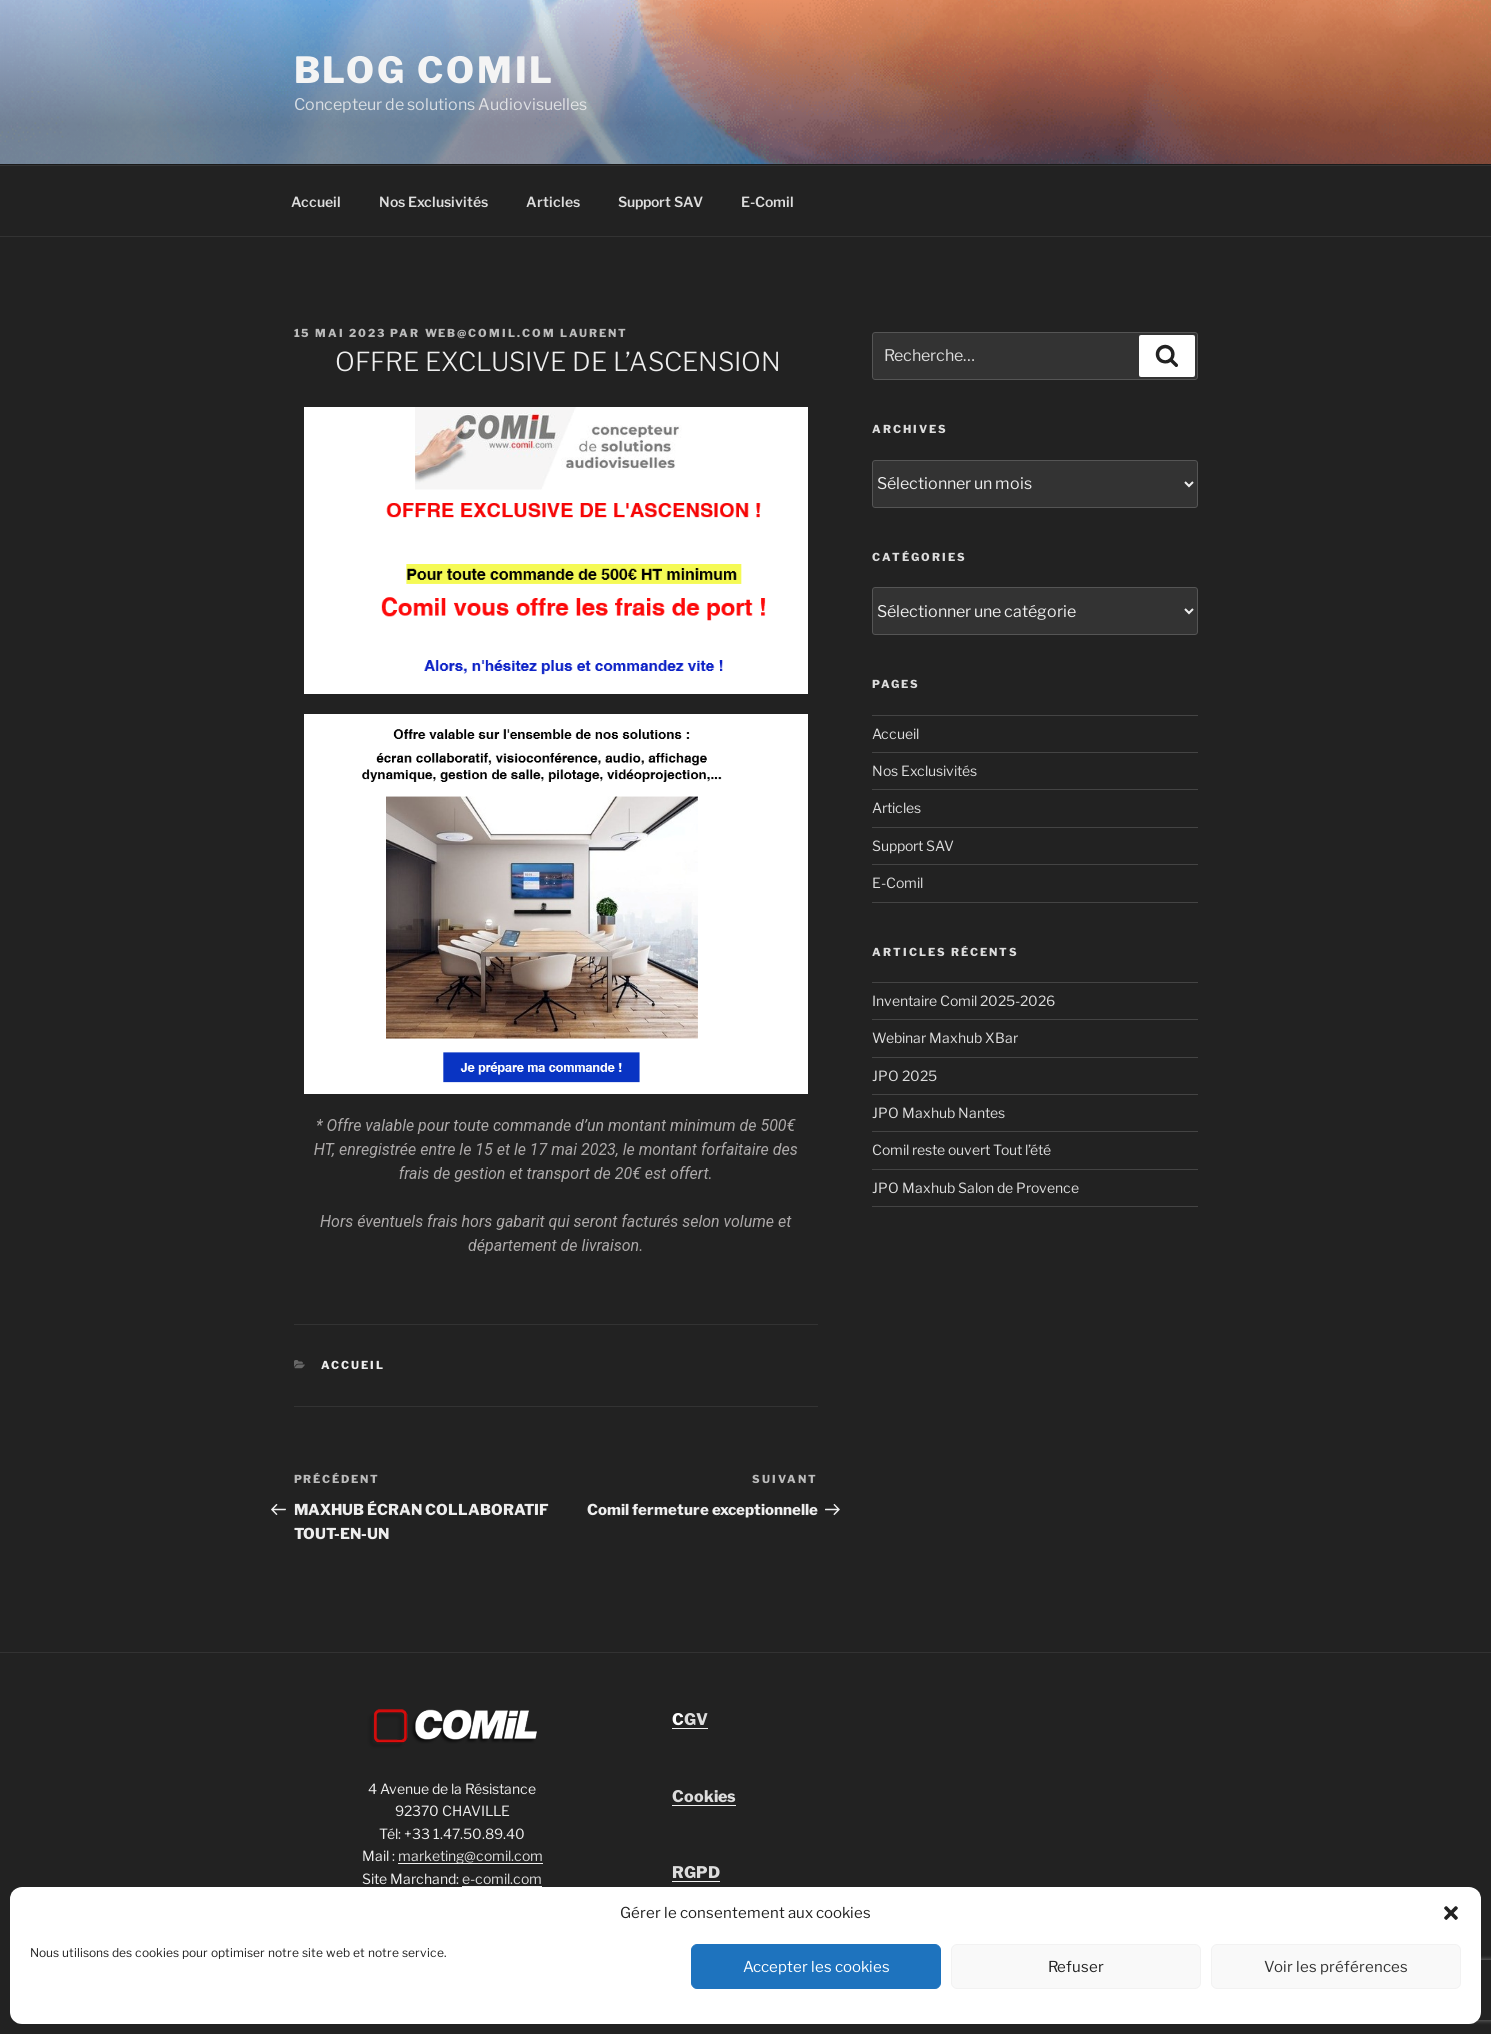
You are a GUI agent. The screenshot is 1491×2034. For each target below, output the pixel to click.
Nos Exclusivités (433, 201)
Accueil (316, 201)
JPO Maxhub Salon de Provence (975, 1187)
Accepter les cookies (816, 1967)
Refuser (1076, 1967)
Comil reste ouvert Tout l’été (961, 1149)
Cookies (704, 1796)
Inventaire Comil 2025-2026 (963, 1000)
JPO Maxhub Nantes (938, 1112)
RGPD (696, 1872)
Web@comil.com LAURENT (527, 333)
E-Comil (767, 201)
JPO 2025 (904, 1075)
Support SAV (660, 201)
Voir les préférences (1336, 1967)
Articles (553, 201)
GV (690, 1719)
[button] (1451, 1913)
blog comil (425, 70)
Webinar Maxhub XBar (945, 1037)
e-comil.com (502, 1878)
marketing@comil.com (470, 1855)
